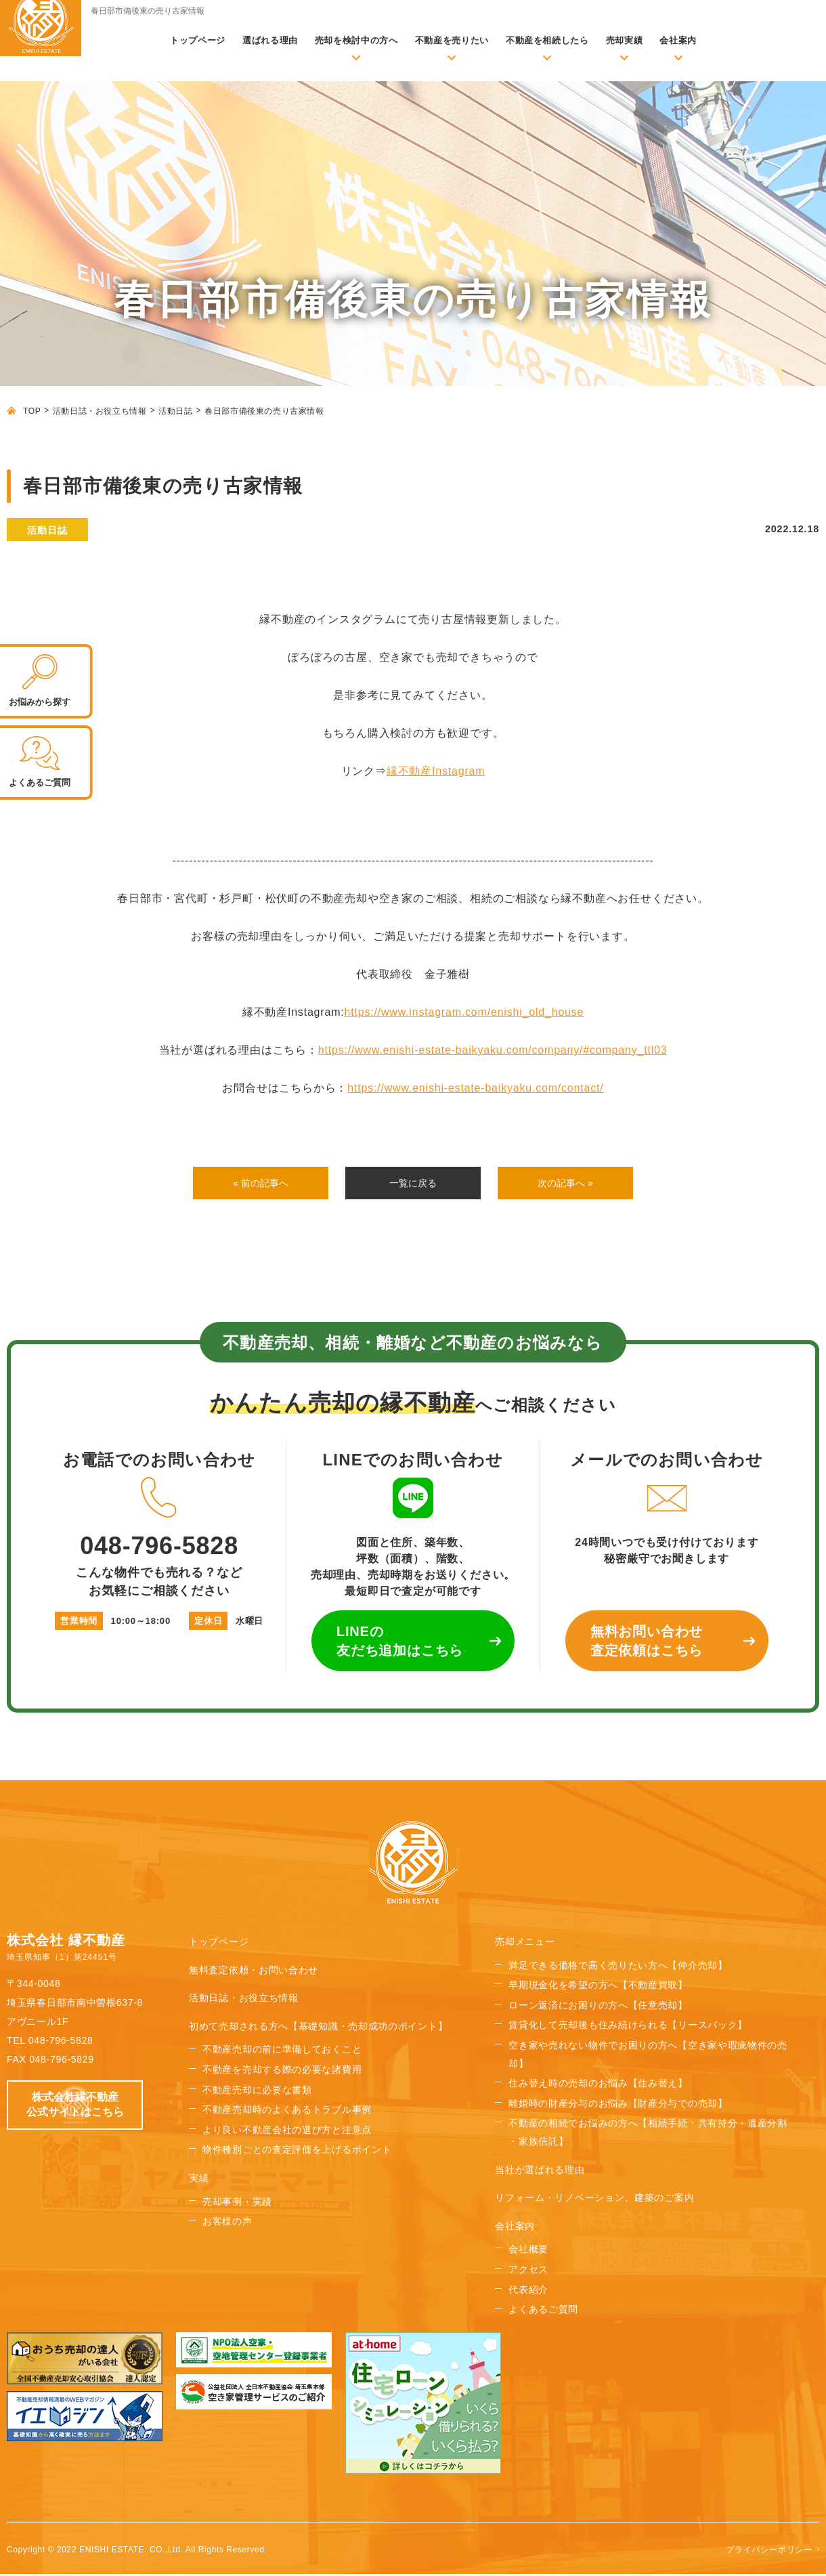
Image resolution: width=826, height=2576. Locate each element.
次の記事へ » (565, 1184)
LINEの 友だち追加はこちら (399, 1643)
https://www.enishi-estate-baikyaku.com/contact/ (475, 1088)
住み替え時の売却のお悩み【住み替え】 (598, 2085)
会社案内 (678, 40)
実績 (199, 2180)
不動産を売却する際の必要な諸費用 (282, 2072)
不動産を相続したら (547, 40)
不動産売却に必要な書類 (257, 2091)
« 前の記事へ (260, 1184)
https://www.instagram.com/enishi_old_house (464, 1012)
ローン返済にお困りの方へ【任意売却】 (598, 2007)
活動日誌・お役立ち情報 (100, 411)
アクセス (528, 2272)
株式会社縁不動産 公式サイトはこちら (75, 2107)
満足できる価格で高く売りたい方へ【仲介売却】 (617, 1967)
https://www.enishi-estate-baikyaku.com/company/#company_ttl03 (493, 1050)
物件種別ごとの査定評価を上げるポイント (296, 2152)
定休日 (208, 1623)
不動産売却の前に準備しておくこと (282, 2051)
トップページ (197, 40)
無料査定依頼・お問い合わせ (253, 1972)
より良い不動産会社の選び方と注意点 (287, 2132)
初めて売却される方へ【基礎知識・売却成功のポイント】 (318, 2028)
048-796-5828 (159, 1520)
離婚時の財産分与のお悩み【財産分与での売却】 (617, 2106)
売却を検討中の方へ (356, 40)
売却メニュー (525, 1944)
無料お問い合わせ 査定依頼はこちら (646, 1643)
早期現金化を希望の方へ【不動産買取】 (598, 1987)
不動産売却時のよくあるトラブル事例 (287, 2112)
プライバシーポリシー (769, 2551)
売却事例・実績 (237, 2203)
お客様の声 (227, 2223)
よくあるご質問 (543, 2311)
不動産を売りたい (452, 40)
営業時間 (78, 1623)
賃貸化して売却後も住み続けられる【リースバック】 (627, 2027)
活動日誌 (175, 411)
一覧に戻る (413, 1184)
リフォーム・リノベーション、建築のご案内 (594, 2200)
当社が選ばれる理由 (539, 2171)
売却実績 (624, 40)
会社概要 (528, 2251)
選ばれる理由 (270, 40)
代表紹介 (528, 2291)
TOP (32, 411)
